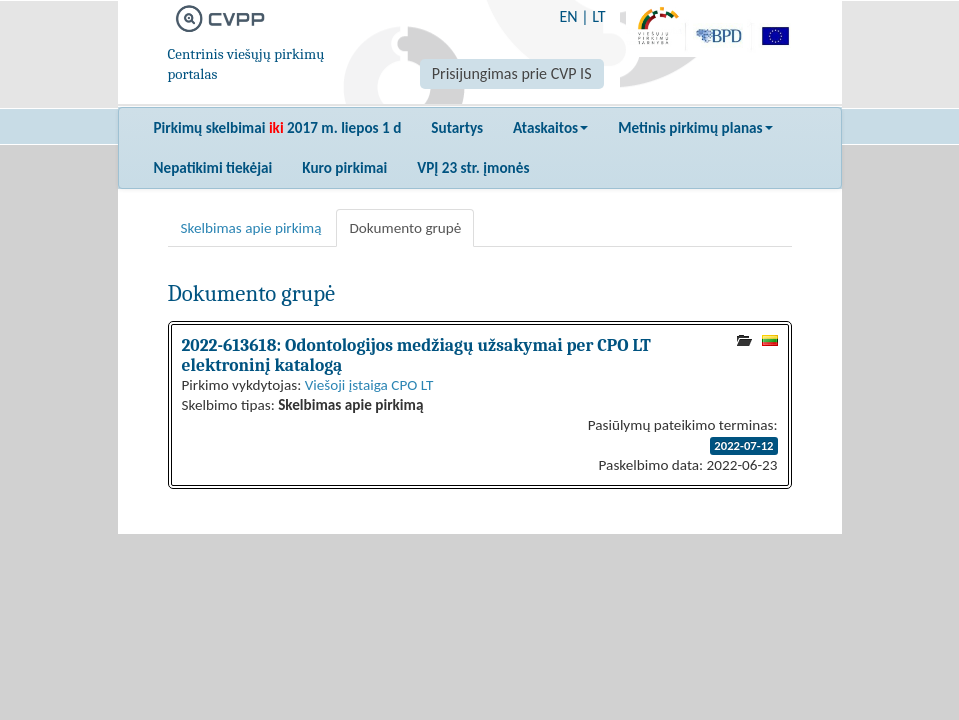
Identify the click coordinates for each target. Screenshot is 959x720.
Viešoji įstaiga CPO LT (369, 385)
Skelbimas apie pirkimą (251, 228)
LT (598, 16)
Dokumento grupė (405, 228)
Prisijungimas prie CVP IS (512, 73)
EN (568, 16)
